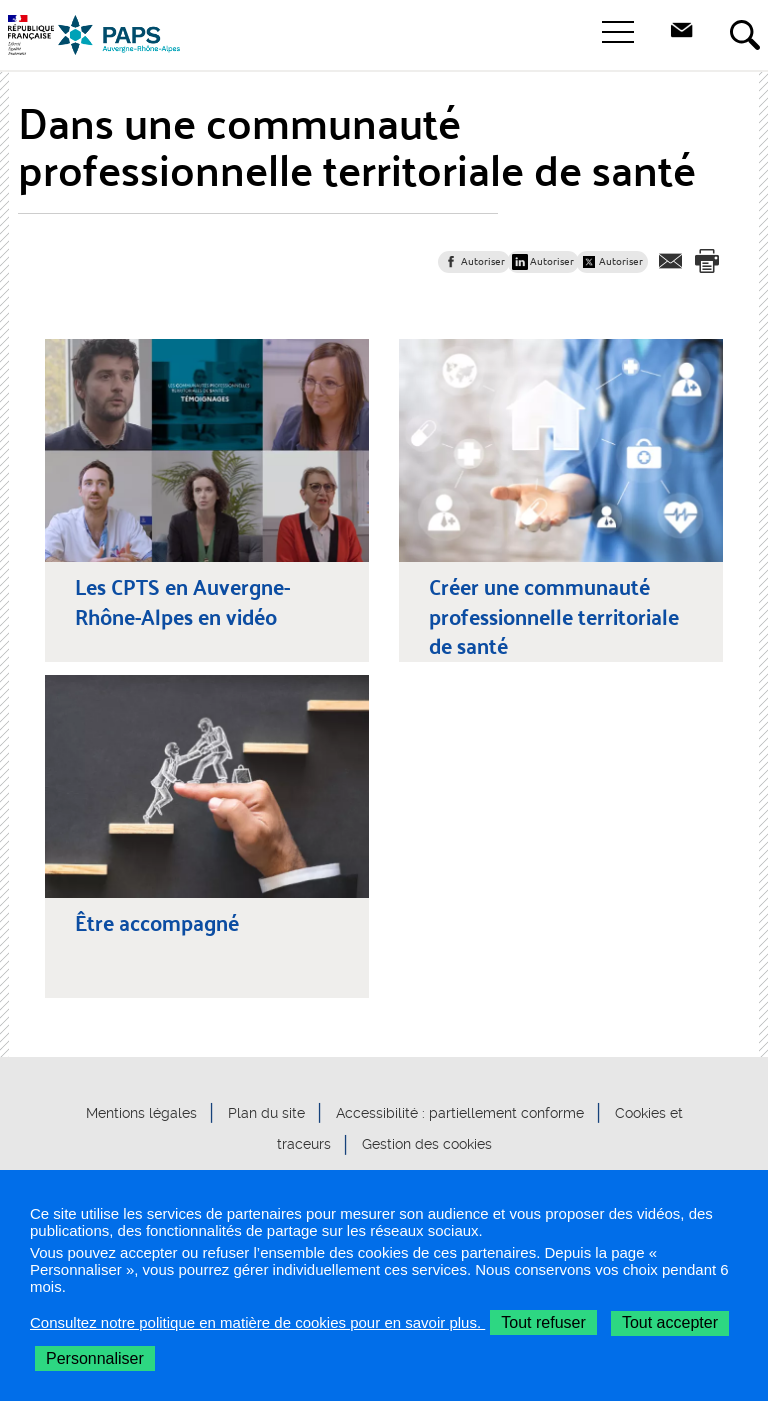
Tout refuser (543, 1322)
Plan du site (266, 1113)
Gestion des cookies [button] (427, 1145)
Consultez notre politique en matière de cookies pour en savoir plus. (257, 1322)
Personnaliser (95, 1358)
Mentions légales (141, 1113)
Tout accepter (670, 1322)
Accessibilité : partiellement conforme (460, 1113)
